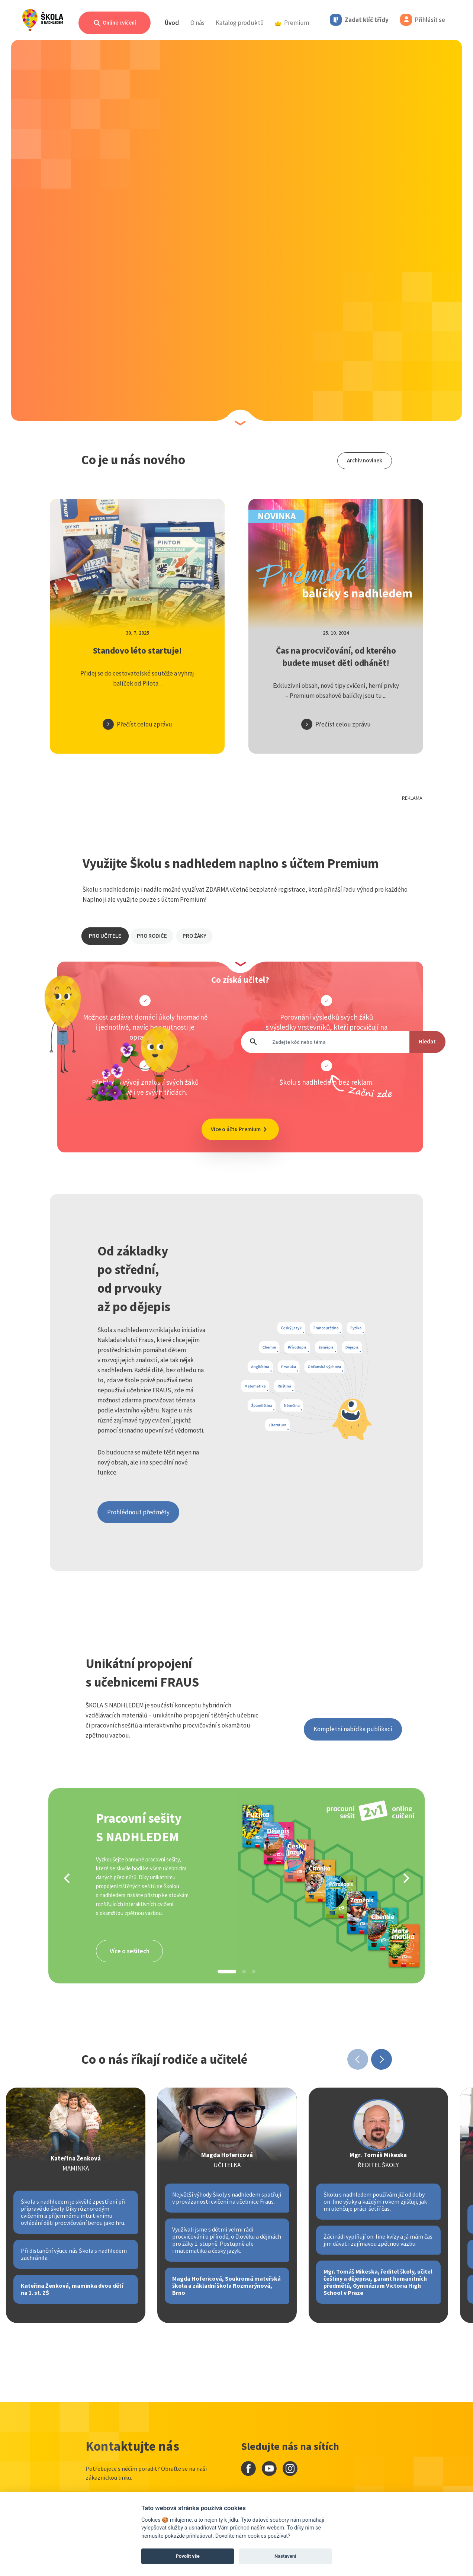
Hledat (427, 1041)
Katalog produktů (240, 23)
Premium (292, 23)
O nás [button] (197, 23)
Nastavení (285, 2556)
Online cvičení (114, 23)
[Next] (405, 1878)
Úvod (172, 23)
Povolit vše (188, 2556)
